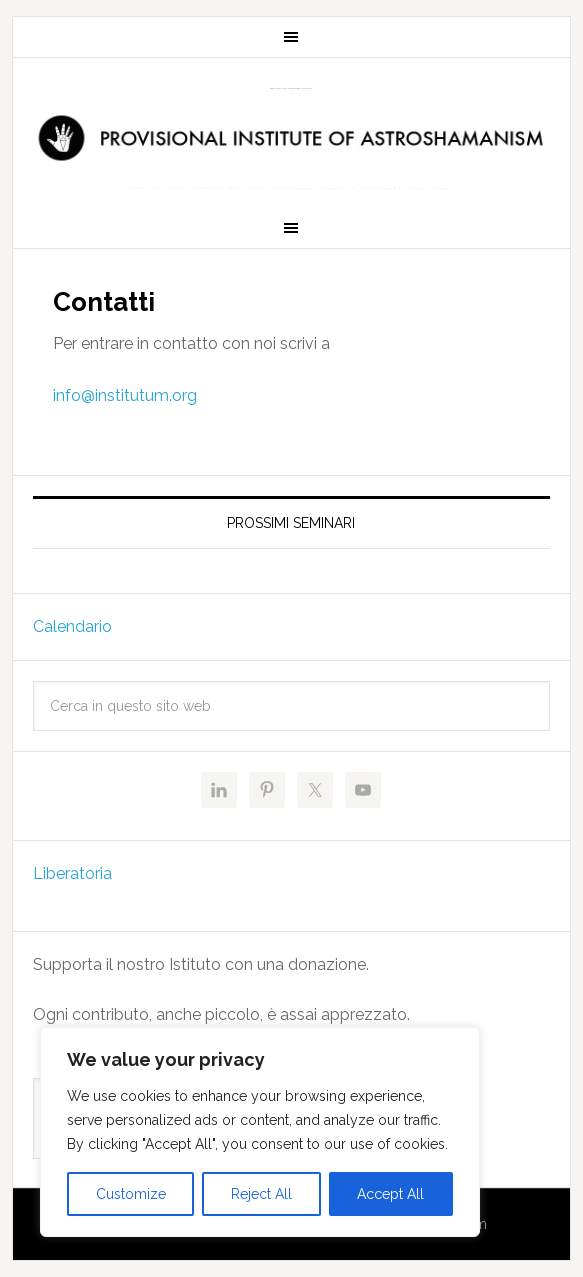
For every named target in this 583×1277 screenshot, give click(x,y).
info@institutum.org (125, 395)
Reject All (261, 1194)
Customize (131, 1194)
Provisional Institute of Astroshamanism (291, 88)
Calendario (72, 626)
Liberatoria (72, 873)
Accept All (390, 1194)
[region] (260, 1132)
